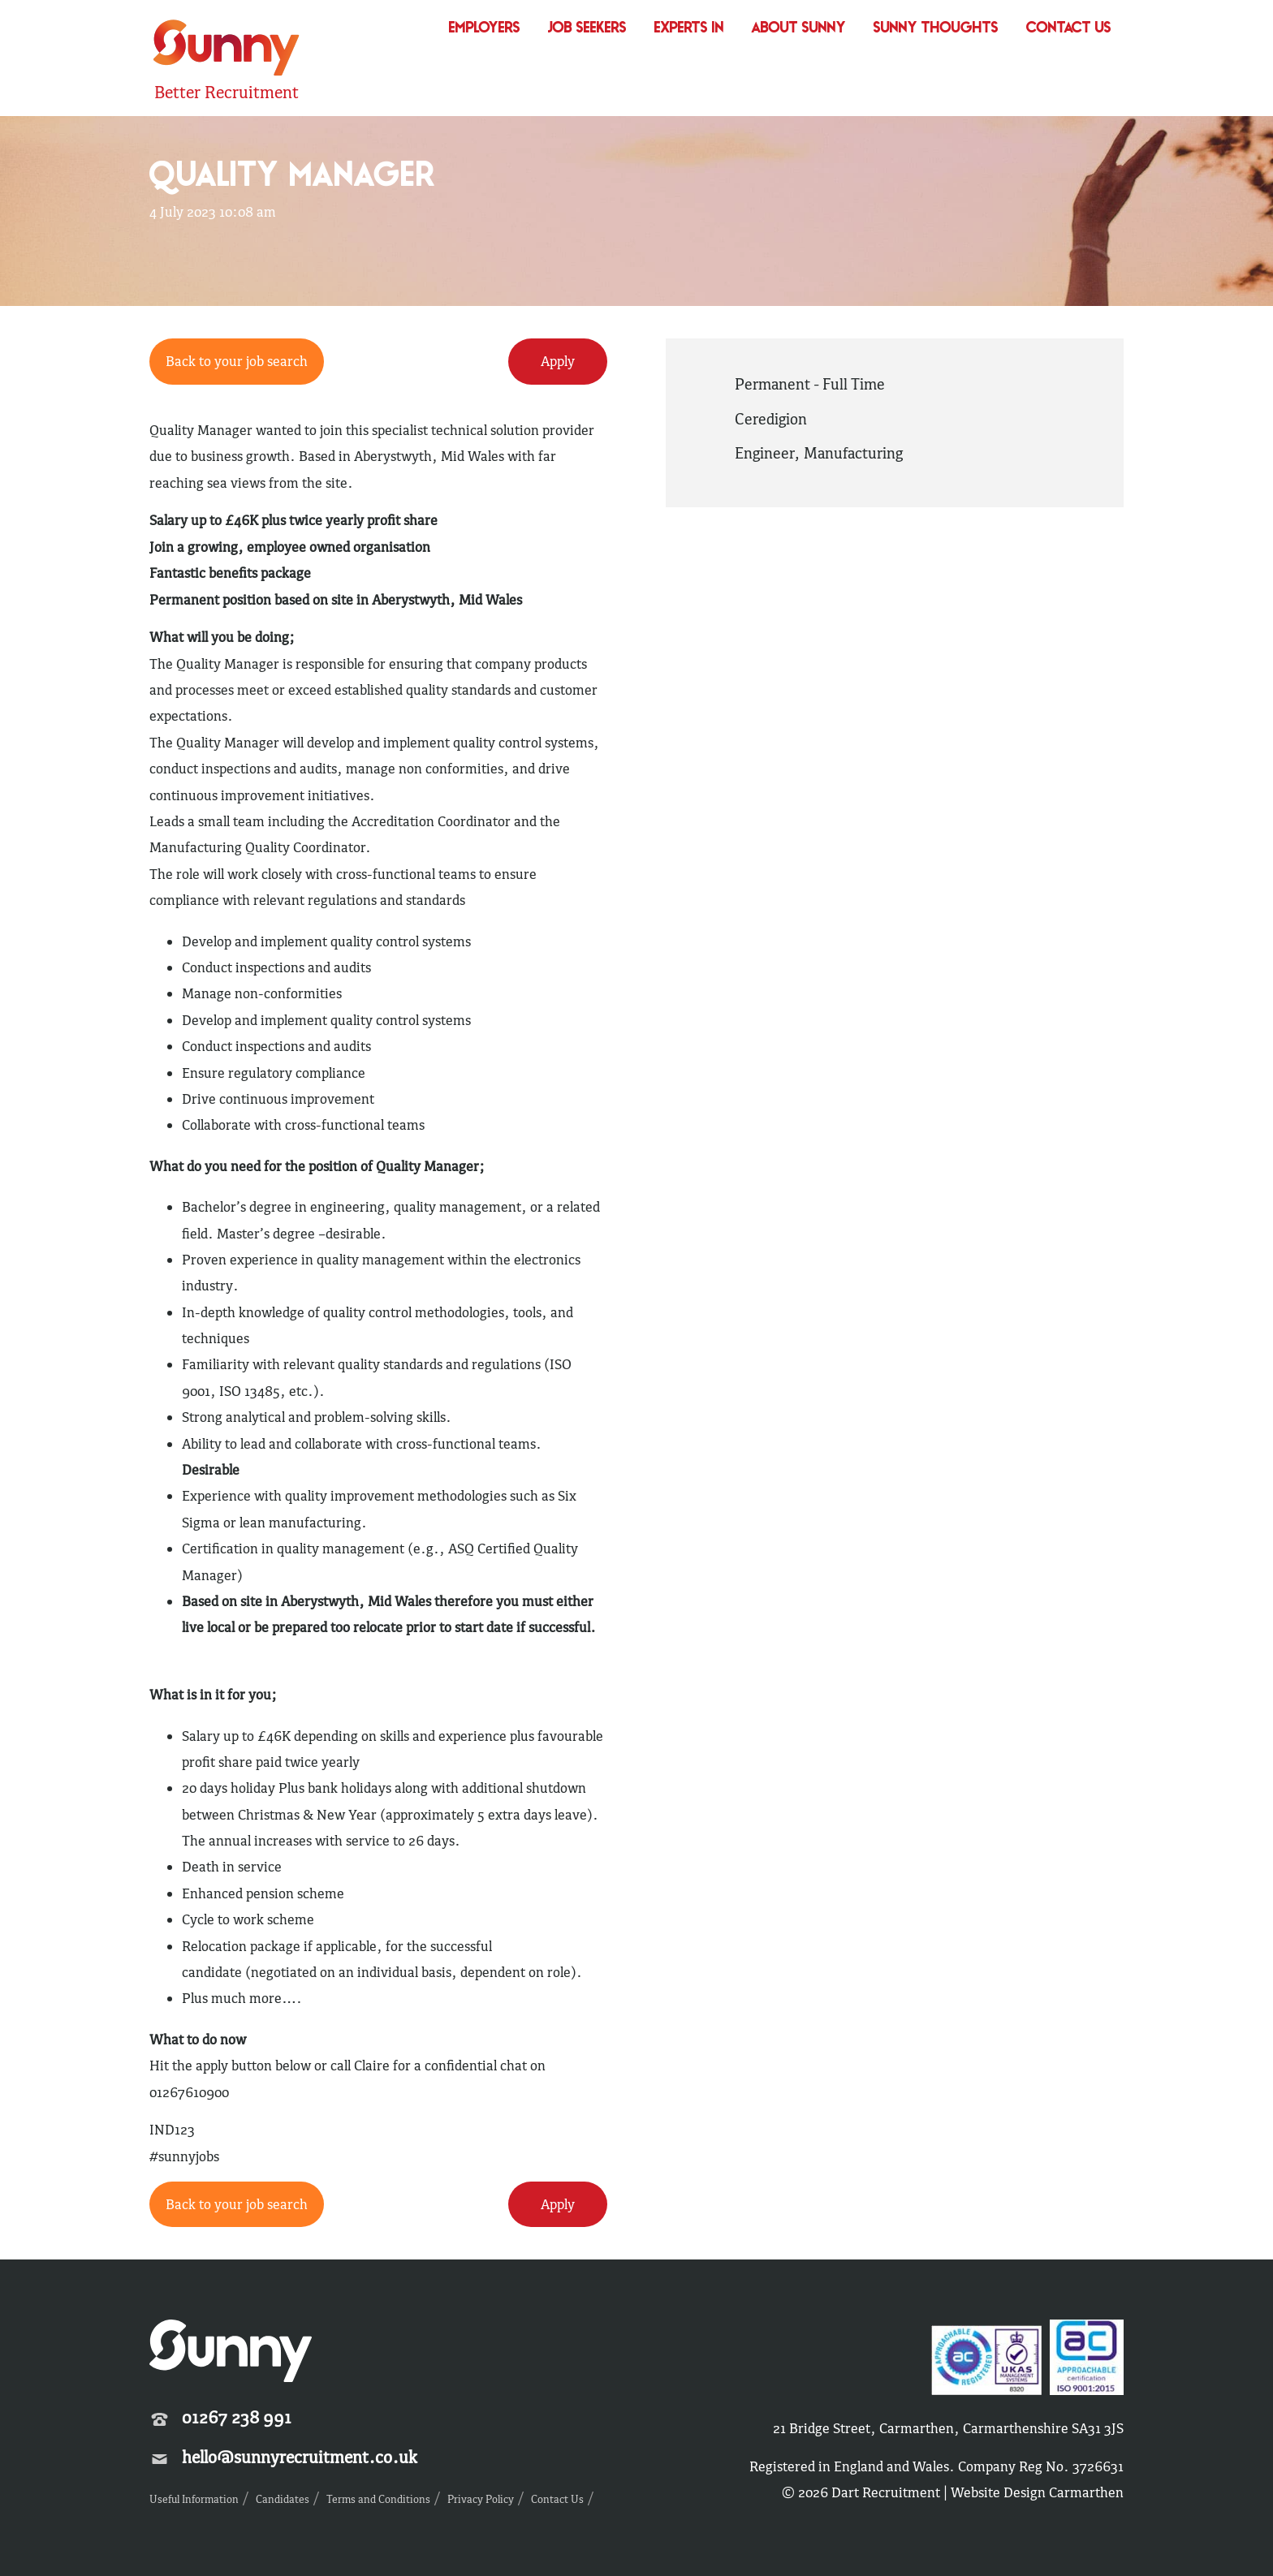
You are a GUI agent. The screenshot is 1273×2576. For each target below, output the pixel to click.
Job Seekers (587, 29)
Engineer (764, 453)
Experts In (689, 29)
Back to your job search (237, 361)
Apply (558, 361)
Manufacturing (853, 453)
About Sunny (799, 29)
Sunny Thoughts (936, 29)
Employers (484, 29)
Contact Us (1068, 29)
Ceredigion (771, 419)
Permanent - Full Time (810, 384)
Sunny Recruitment (226, 50)
